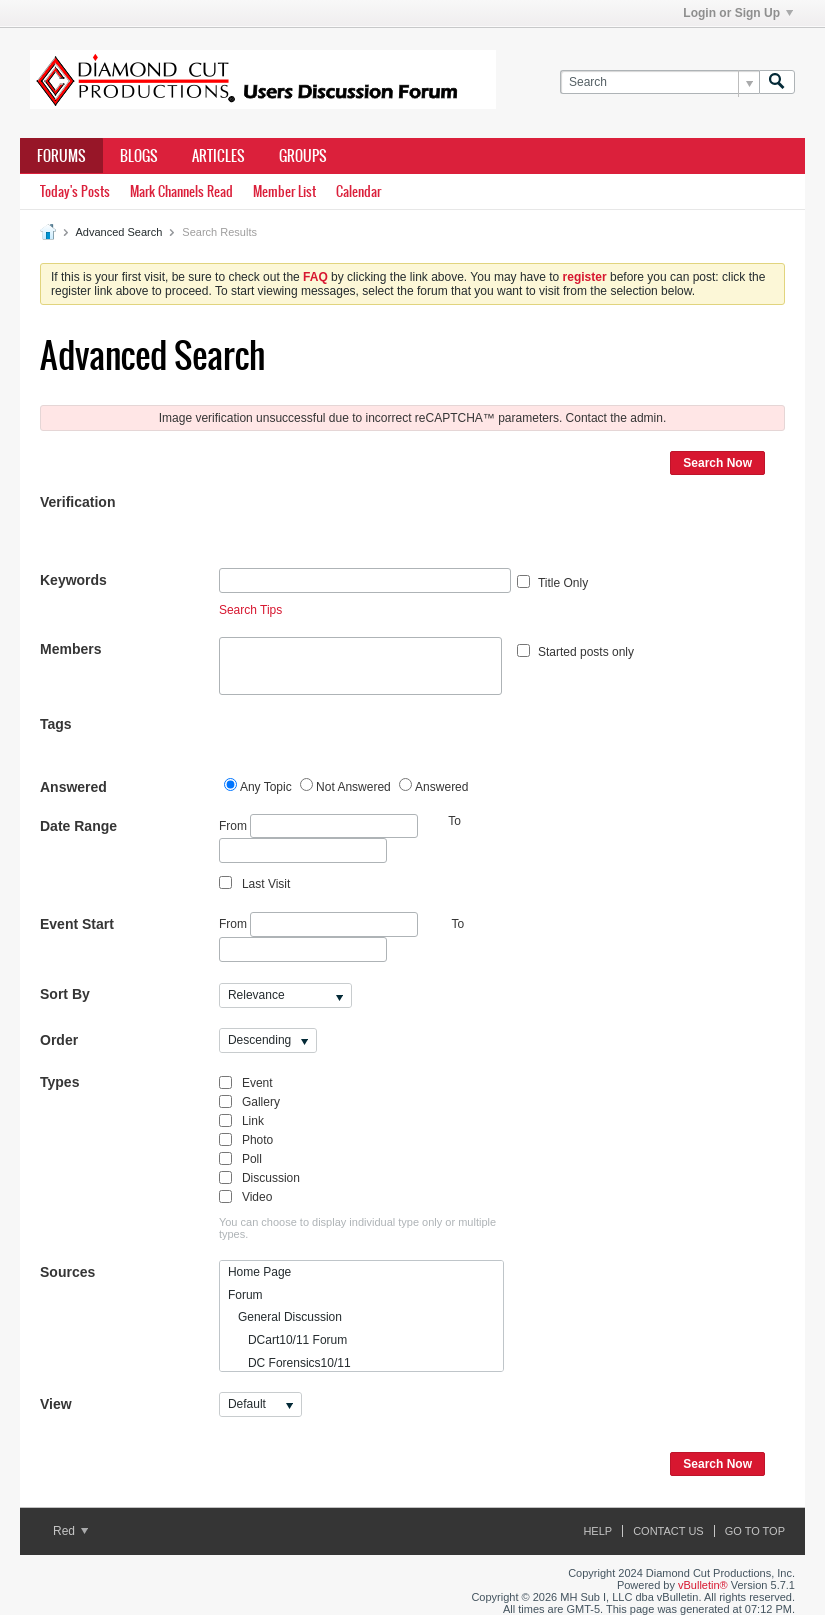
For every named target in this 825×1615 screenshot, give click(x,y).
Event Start (77, 924)
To (458, 924)
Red (70, 1531)
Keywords (73, 580)
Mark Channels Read (181, 191)
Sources (67, 1272)
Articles (218, 156)
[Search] (659, 82)
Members (70, 649)
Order (59, 1040)
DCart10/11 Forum (287, 1340)
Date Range (78, 826)
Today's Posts (75, 191)
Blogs (139, 156)
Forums (61, 156)
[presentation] (371, 529)
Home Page (259, 1272)
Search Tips (250, 610)
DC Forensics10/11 (289, 1363)
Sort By (65, 994)
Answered (73, 787)
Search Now (717, 463)
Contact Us (668, 1531)
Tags (56, 724)
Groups (303, 156)
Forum (245, 1295)
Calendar (358, 191)
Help (597, 1531)
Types (59, 1082)
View (56, 1404)
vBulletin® (703, 1585)
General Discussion (285, 1317)
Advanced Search (118, 232)
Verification (77, 502)
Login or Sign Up (738, 13)
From (318, 826)
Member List (284, 191)
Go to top (755, 1531)
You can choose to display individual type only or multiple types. (357, 1228)
